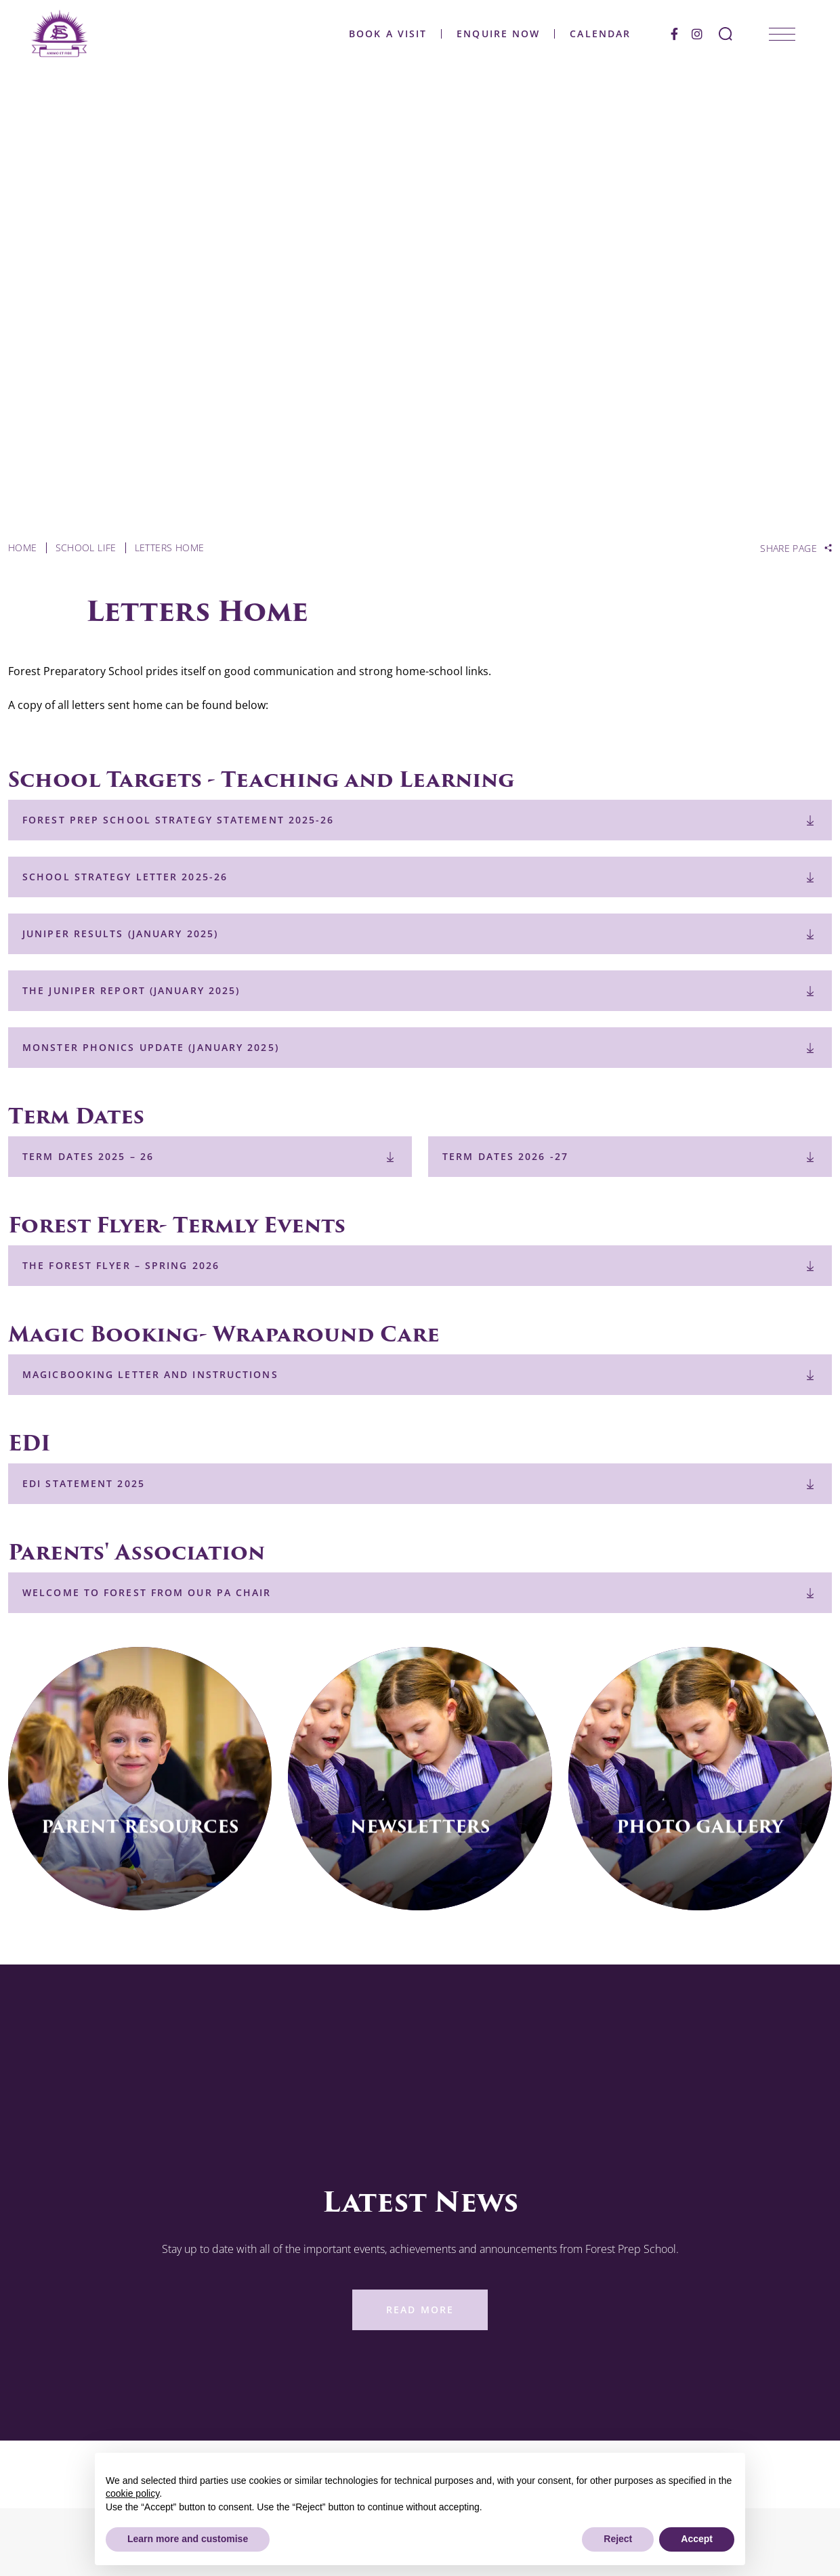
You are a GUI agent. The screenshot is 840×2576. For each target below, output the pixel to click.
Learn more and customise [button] (187, 2538)
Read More (420, 2309)
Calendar (594, 34)
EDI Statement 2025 (83, 1483)
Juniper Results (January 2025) (120, 933)
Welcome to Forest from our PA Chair (147, 1592)
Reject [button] (618, 2538)
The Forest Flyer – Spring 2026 (120, 1265)
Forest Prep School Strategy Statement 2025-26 (178, 819)
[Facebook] (669, 34)
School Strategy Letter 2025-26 (125, 876)
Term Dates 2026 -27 (505, 1156)
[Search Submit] (720, 34)
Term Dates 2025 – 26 (88, 1156)
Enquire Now (492, 34)
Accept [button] (697, 2538)
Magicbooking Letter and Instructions (150, 1374)
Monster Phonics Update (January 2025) (150, 1047)
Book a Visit (382, 34)
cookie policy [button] (132, 2493)
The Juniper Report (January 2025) (131, 990)
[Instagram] (691, 34)
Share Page (788, 548)
